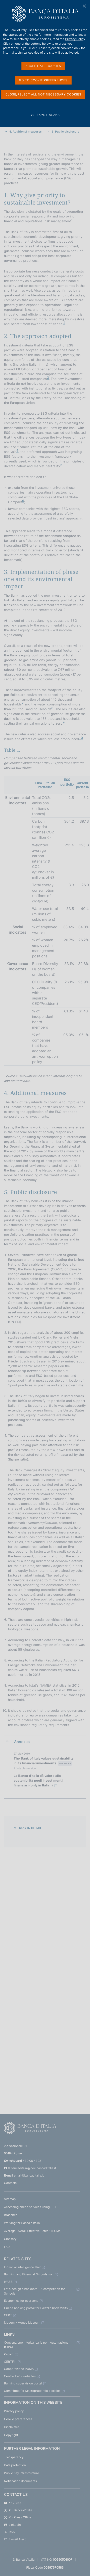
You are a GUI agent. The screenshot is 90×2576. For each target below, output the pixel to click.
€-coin (8, 2354)
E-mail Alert (15, 2539)
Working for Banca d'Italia (22, 2223)
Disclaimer (11, 2427)
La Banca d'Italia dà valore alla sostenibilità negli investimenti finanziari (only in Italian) (38, 1780)
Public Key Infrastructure (21, 2473)
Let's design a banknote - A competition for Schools (34, 2291)
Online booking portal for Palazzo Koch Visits (36, 2308)
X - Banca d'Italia (18, 2510)
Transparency (13, 2457)
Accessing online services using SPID (31, 2207)
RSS (9, 2532)
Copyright (11, 2435)
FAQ (7, 2247)
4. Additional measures (25, 131)
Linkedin (12, 2525)
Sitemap (10, 2199)
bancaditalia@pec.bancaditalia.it (33, 2168)
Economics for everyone (21, 2301)
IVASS (8, 2282)
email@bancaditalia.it (29, 2175)
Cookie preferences (18, 2419)
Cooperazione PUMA (19, 2369)
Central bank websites (20, 2376)
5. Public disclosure (66, 131)
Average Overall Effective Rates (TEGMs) (33, 2231)
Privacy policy (14, 2411)
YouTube (12, 2503)
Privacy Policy (75, 39)
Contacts (10, 2183)
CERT (8, 2315)
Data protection (15, 2465)
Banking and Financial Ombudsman (29, 2274)
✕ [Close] (84, 6)
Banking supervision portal (23, 2383)
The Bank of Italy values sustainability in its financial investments (44, 1761)
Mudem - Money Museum (22, 2322)
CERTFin (10, 2362)
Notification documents (20, 2481)
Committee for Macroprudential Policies (32, 2391)
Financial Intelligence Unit (22, 2267)
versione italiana (45, 116)
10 (81, 738)
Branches (10, 2215)
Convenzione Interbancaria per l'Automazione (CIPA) (36, 2345)
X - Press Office (17, 2517)
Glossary (10, 2239)
